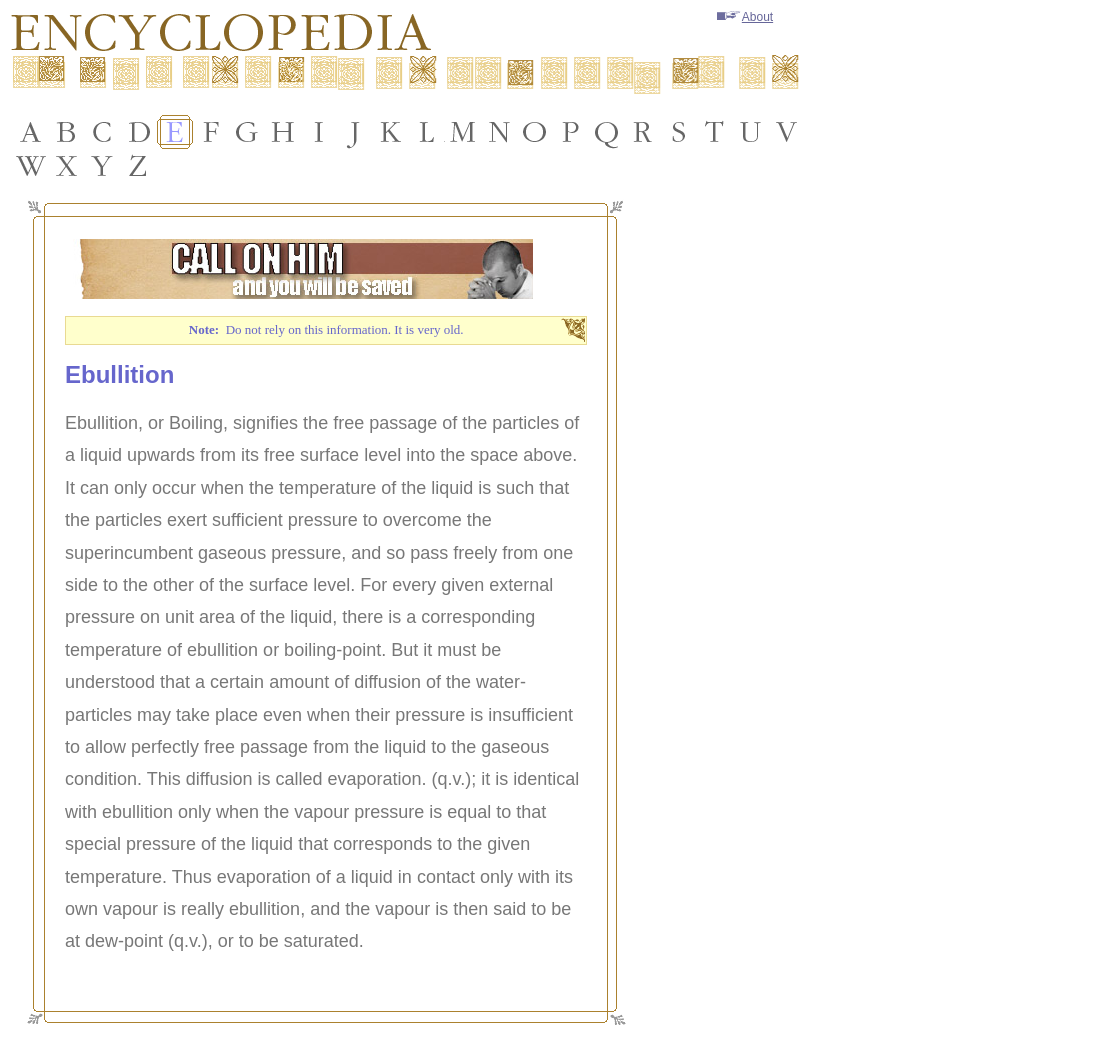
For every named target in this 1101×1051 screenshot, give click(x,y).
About (745, 17)
